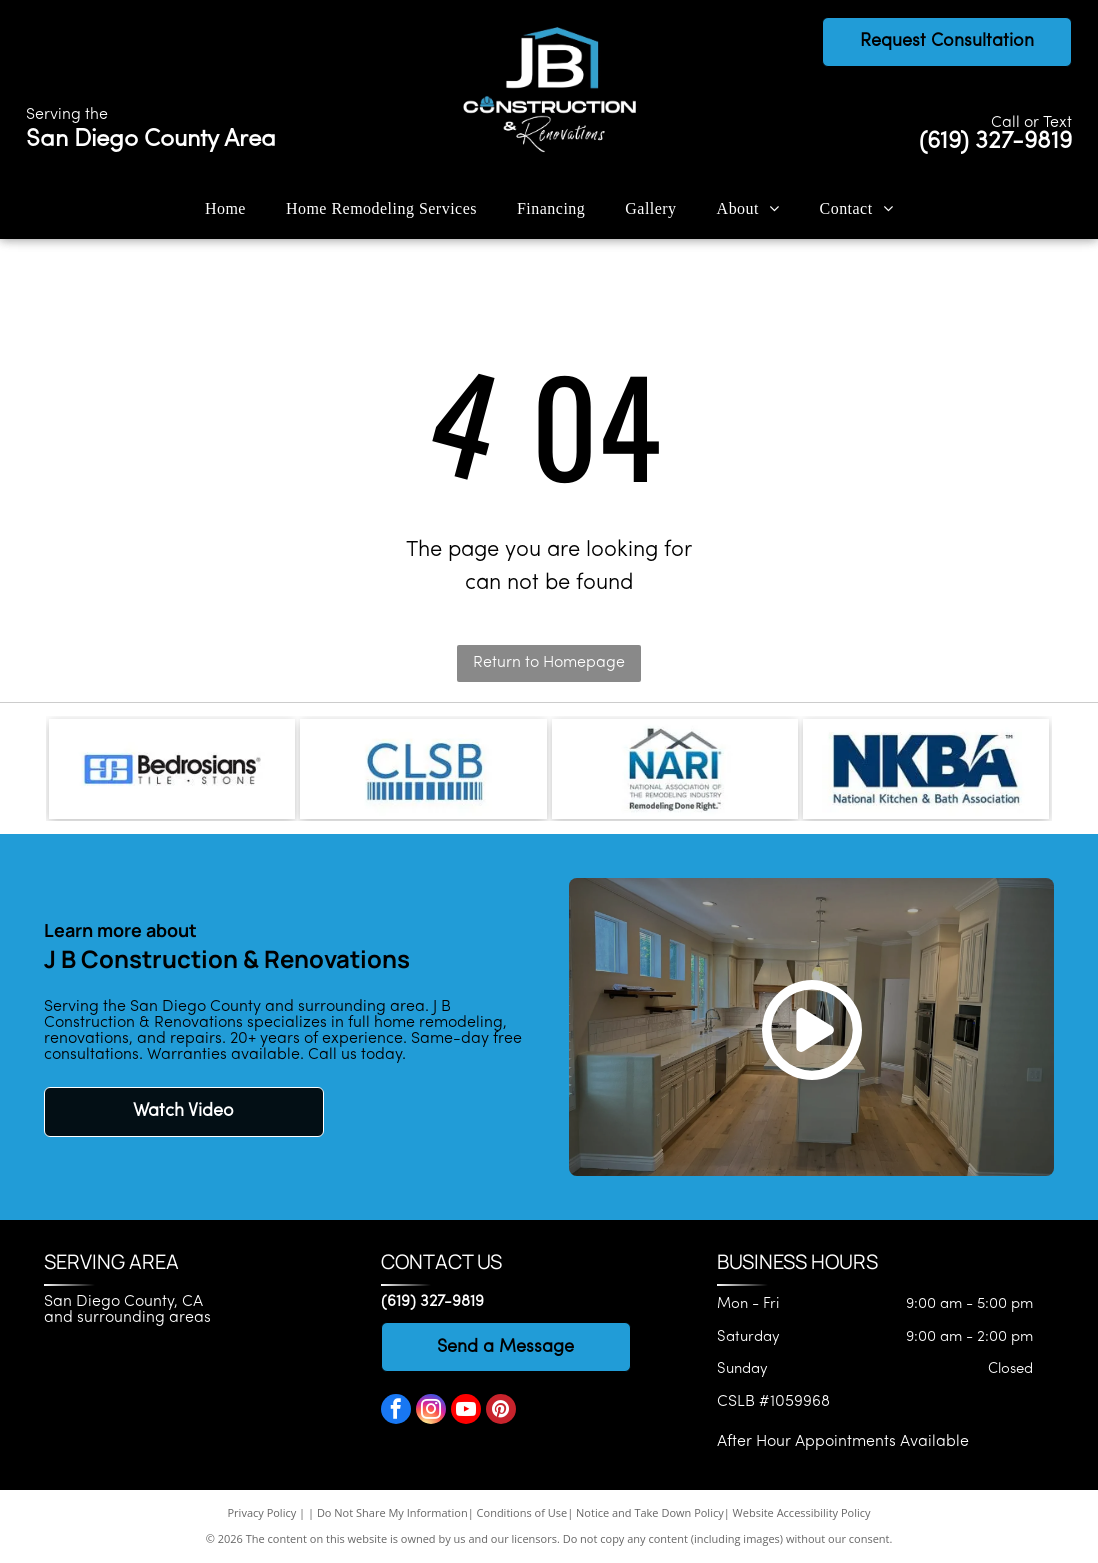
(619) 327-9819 (995, 142)
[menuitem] (225, 208)
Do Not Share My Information (392, 1512)
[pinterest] (501, 1411)
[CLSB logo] (423, 769)
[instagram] (431, 1411)
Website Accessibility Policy (802, 1512)
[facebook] (396, 1411)
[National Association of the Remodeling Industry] (675, 769)
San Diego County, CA (123, 1302)
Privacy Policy (262, 1512)
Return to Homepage (549, 663)
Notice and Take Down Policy (650, 1512)
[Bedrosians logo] (172, 769)
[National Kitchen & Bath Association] (926, 769)
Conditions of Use (522, 1512)
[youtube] (466, 1411)
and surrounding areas (127, 1318)
